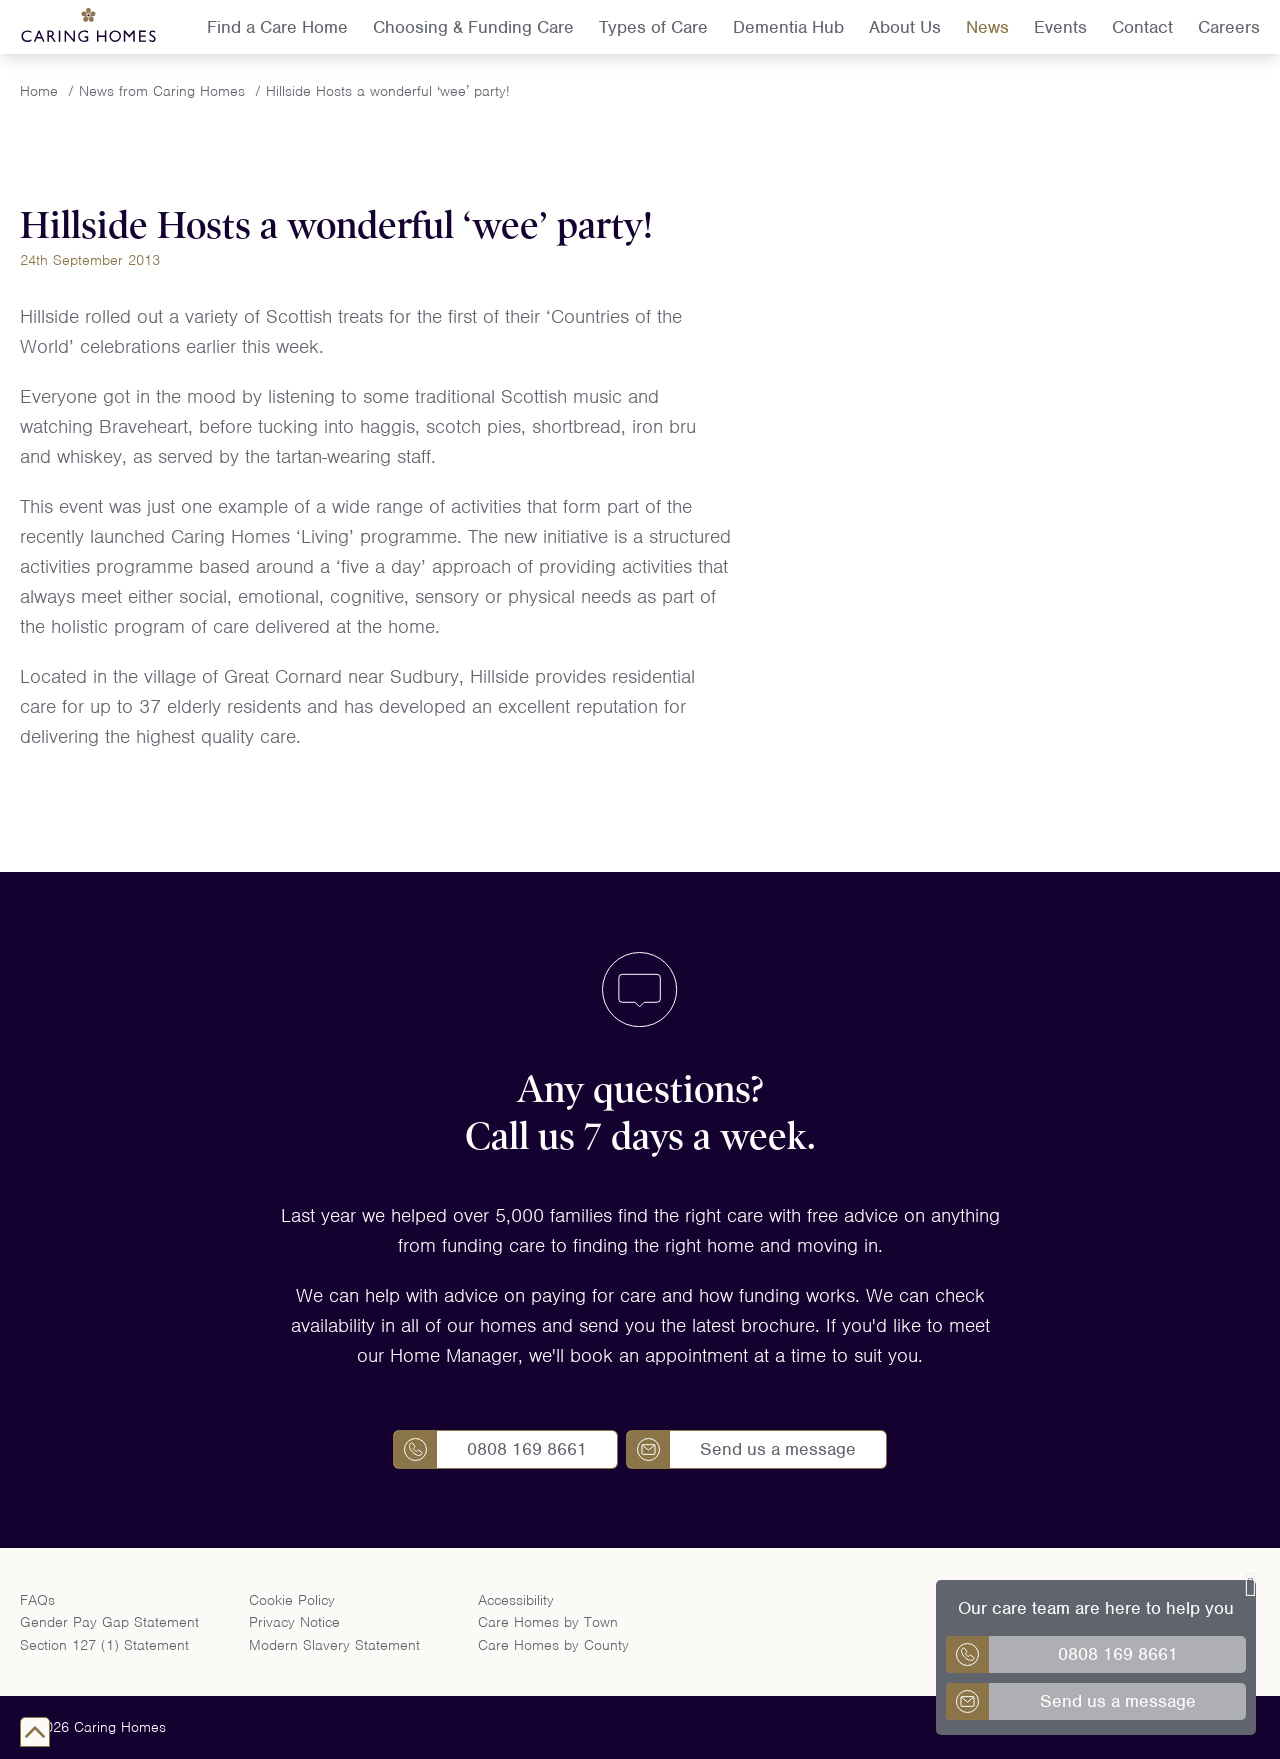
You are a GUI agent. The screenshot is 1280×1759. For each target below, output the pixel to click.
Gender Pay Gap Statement (109, 1622)
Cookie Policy (292, 1600)
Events (1060, 27)
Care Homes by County (553, 1645)
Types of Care (653, 27)
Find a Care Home (277, 27)
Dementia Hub (788, 27)
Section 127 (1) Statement (104, 1645)
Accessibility (516, 1600)
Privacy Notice (294, 1622)
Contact (1142, 27)
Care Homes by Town (548, 1622)
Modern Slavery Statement (334, 1645)
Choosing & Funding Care (473, 27)
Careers (1229, 27)
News (987, 27)
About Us (905, 27)
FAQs (37, 1600)
